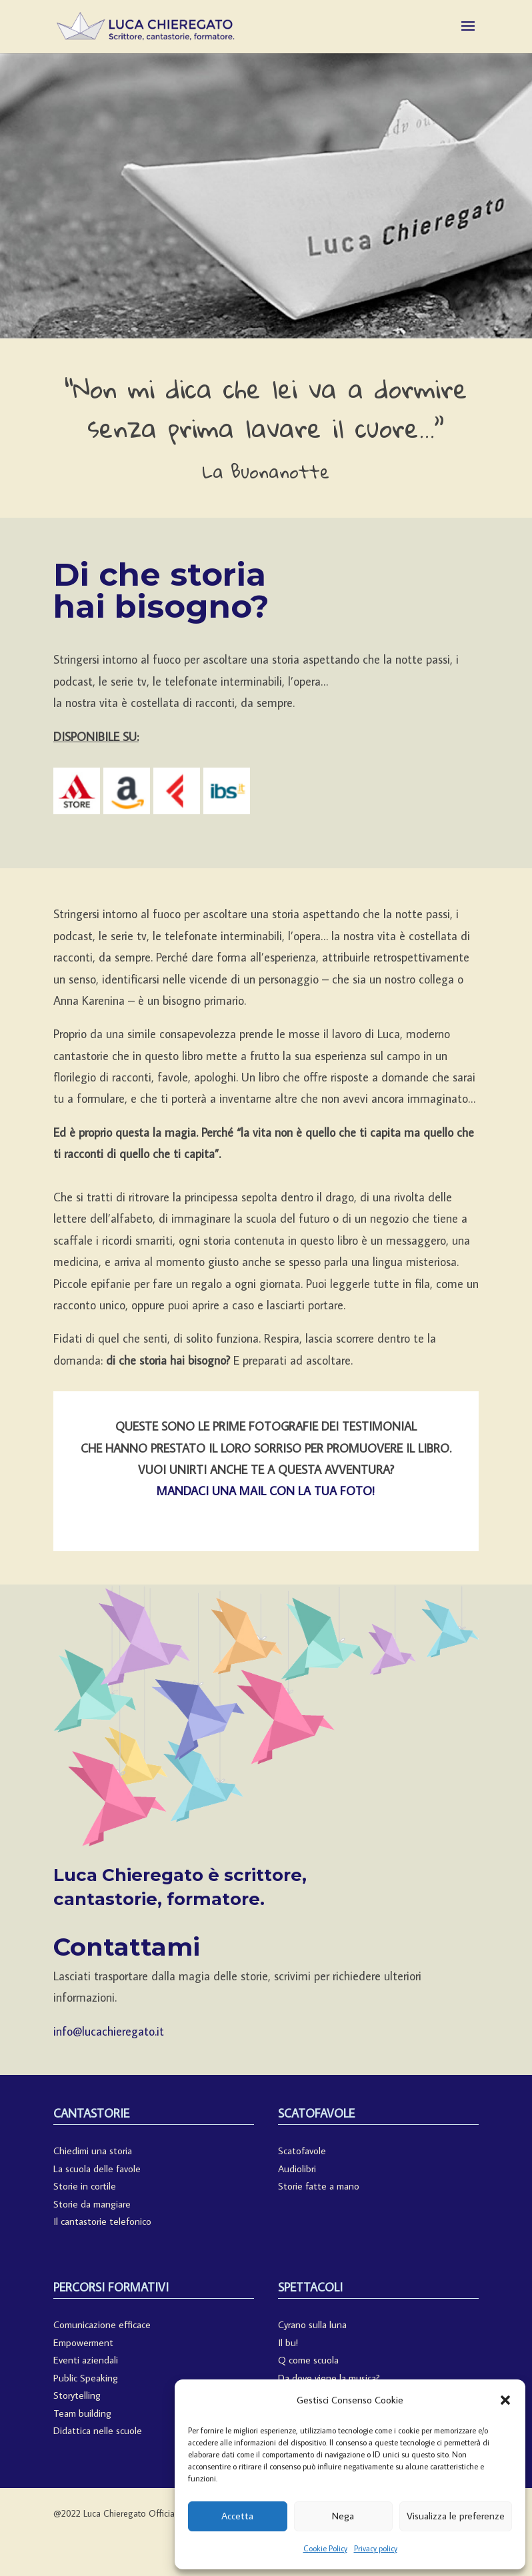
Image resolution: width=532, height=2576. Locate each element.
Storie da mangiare (92, 2204)
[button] (505, 2400)
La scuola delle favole (97, 2168)
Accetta (237, 2515)
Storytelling (77, 2395)
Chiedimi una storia (92, 2150)
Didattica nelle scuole (97, 2430)
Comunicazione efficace (102, 2324)
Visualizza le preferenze (456, 2515)
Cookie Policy (325, 2548)
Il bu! (288, 2342)
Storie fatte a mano (318, 2186)
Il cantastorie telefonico (102, 2221)
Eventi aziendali (85, 2359)
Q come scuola (308, 2359)
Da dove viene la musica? (329, 2377)
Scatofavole (302, 2150)
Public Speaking (85, 2377)
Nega (343, 2515)
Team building (82, 2413)
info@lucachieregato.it (108, 2031)
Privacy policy (375, 2548)
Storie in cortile (84, 2186)
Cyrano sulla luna (312, 2324)
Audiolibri (297, 2168)
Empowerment (83, 2342)
